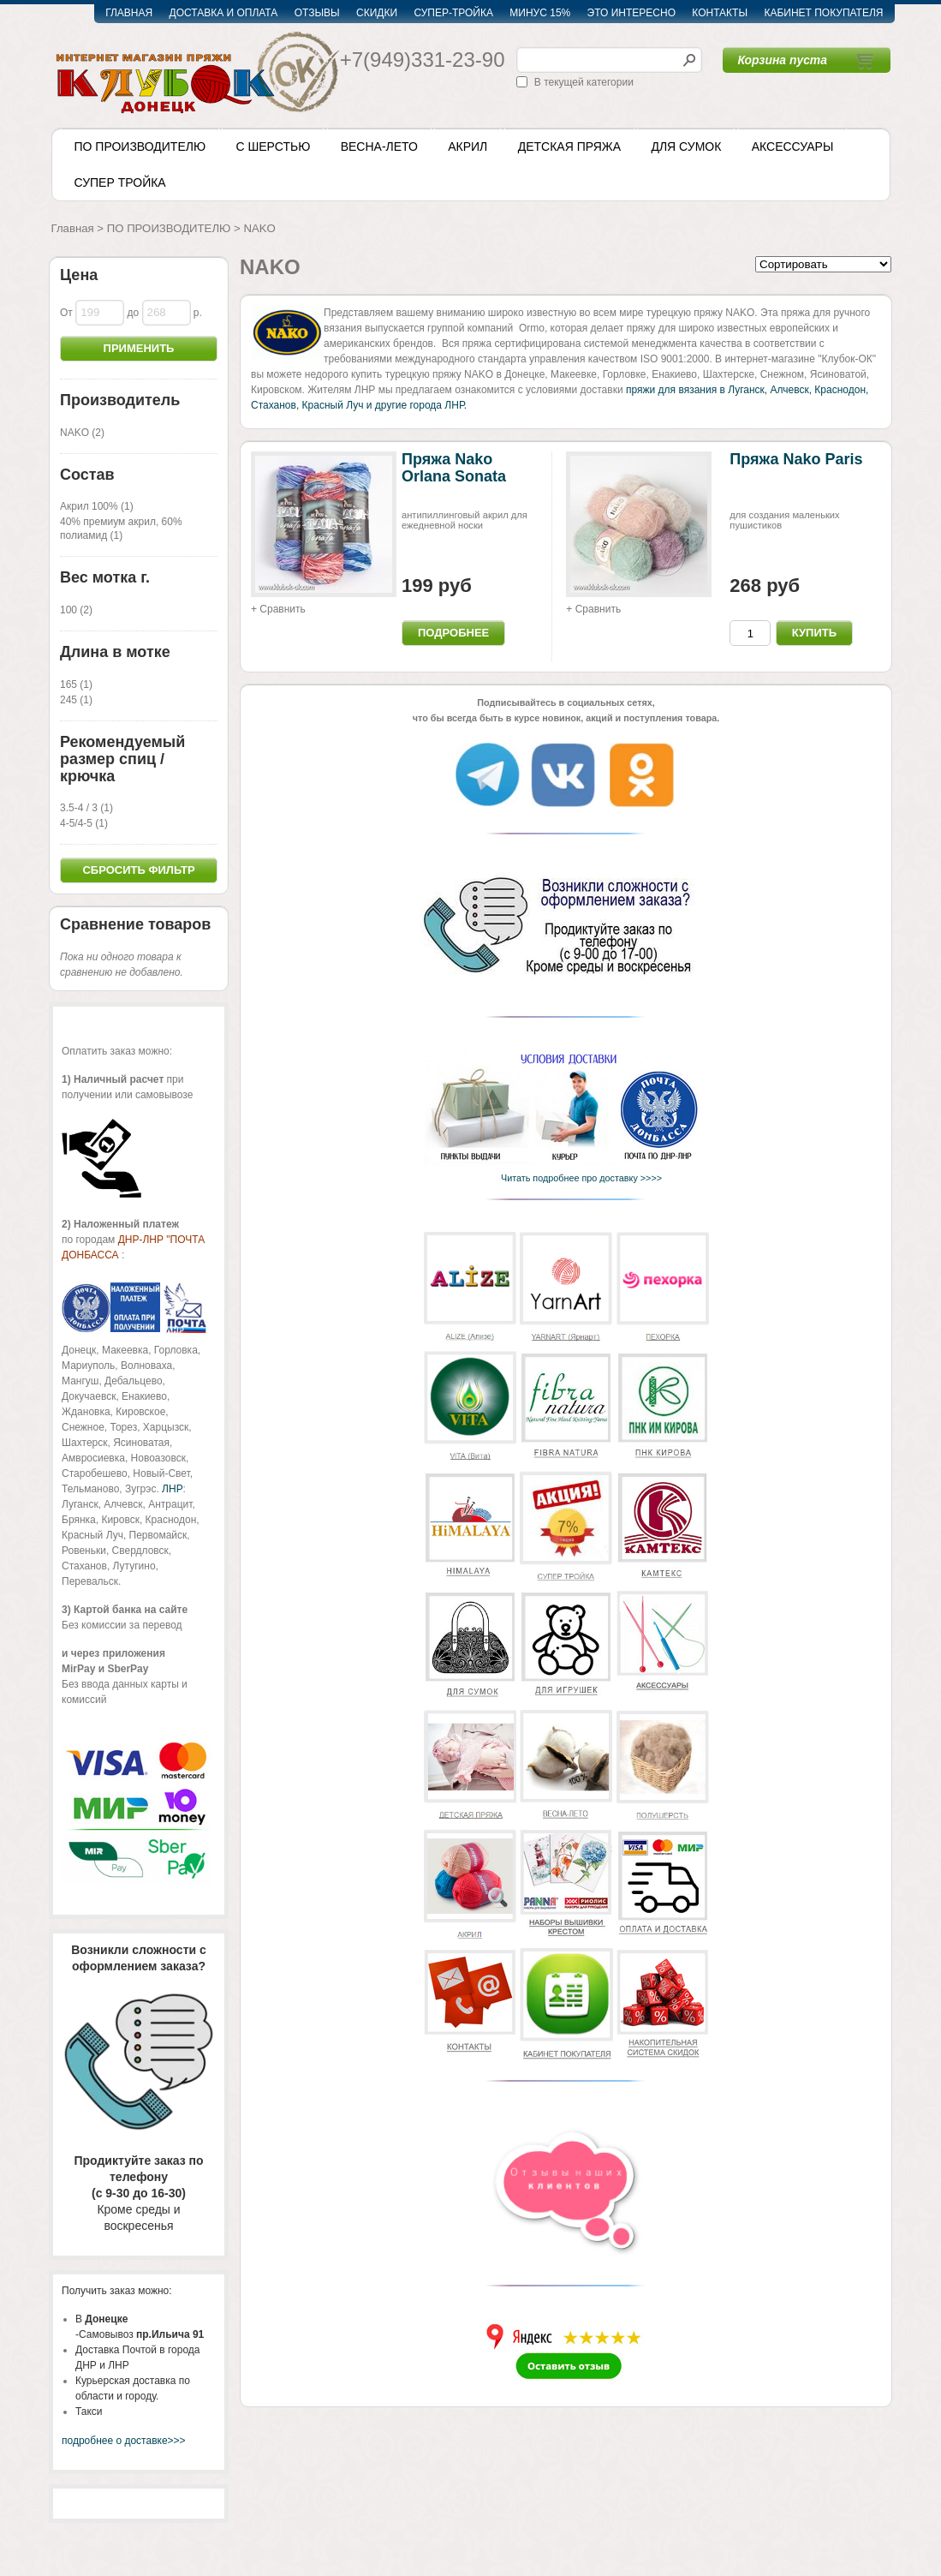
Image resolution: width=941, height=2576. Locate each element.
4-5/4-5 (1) (84, 823)
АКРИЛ (467, 146)
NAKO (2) (82, 433)
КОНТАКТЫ (719, 13)
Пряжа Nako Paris (796, 459)
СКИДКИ (376, 13)
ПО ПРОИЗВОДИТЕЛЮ (140, 146)
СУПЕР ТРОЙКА (120, 182)
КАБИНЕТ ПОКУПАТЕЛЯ (823, 13)
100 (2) (76, 610)
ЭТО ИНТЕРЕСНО (631, 13)
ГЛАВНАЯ (128, 13)
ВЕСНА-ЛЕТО (379, 146)
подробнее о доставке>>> (124, 2441)
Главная (72, 228)
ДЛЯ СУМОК (686, 146)
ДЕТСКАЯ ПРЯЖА (569, 146)
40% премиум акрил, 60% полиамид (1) (121, 528)
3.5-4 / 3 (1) (86, 808)
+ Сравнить (278, 609)
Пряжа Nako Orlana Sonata (454, 468)
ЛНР (172, 1489)
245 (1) (76, 700)
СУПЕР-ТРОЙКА (453, 13)
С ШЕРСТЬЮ (272, 146)
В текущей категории (584, 82)
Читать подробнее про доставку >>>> (577, 1178)
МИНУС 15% (539, 13)
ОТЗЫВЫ (317, 13)
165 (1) (76, 684)
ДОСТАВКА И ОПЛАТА (224, 13)
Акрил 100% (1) (97, 506)
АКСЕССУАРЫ (793, 146)
